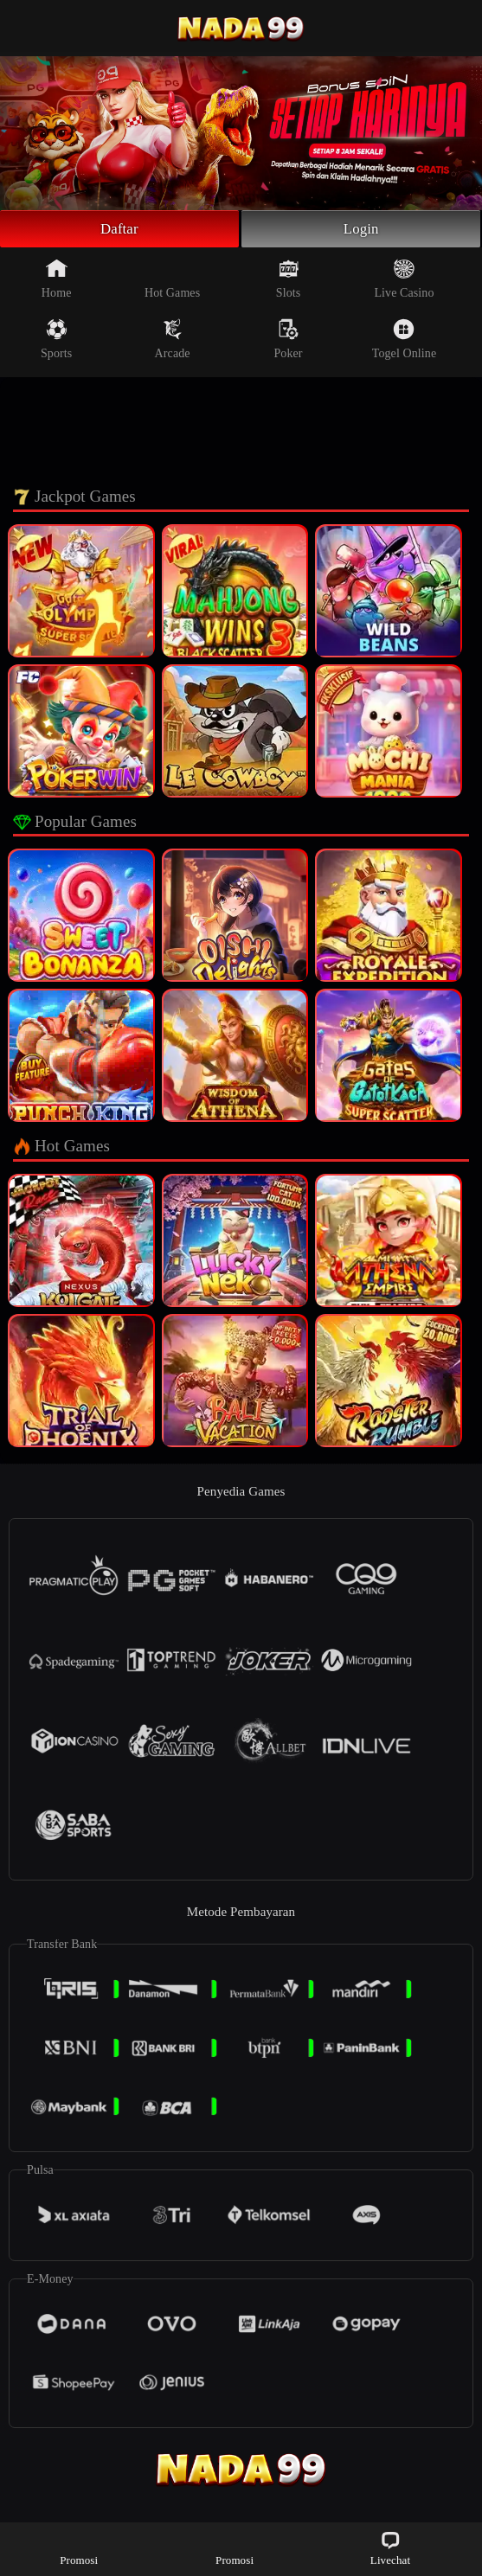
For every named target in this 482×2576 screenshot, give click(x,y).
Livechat (390, 2547)
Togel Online (404, 341)
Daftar (120, 230)
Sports (56, 341)
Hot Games (172, 281)
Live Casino (404, 281)
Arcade (172, 341)
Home (57, 281)
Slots (288, 281)
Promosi (79, 2547)
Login (361, 230)
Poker (287, 341)
